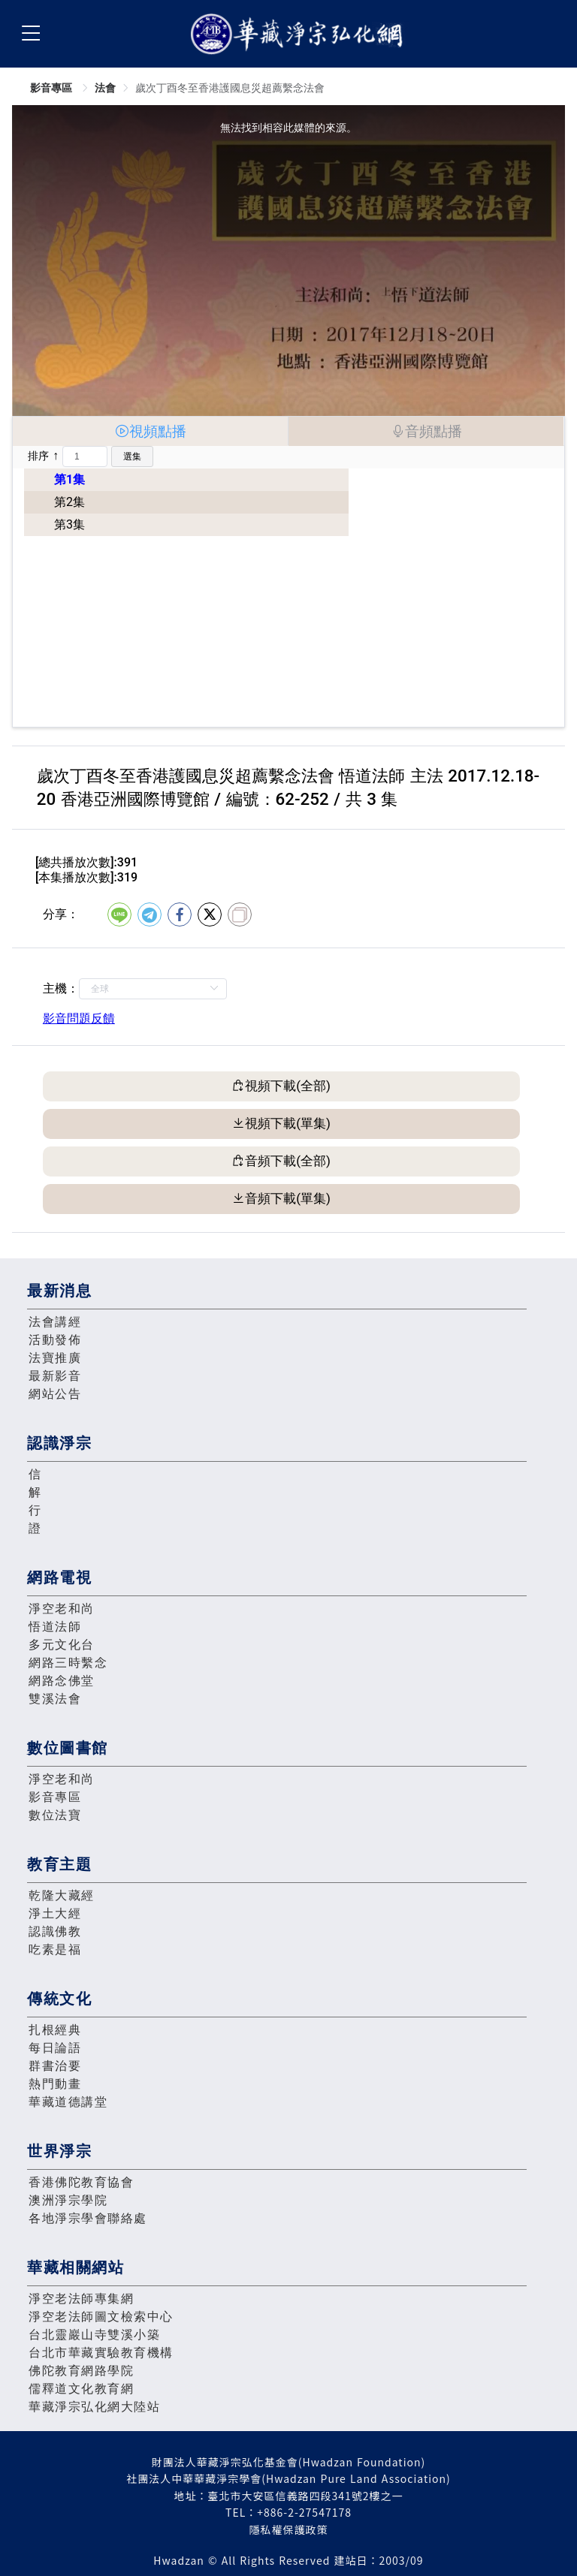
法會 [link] (105, 88)
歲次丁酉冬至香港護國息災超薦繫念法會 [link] (230, 88)
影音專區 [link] (52, 88)
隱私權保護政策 (288, 2529)
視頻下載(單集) (288, 1123)
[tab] (150, 431)
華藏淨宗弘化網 (300, 34)
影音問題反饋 (79, 1018)
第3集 (69, 524)
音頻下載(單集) (288, 1198)
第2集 (69, 502)
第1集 (69, 479)
